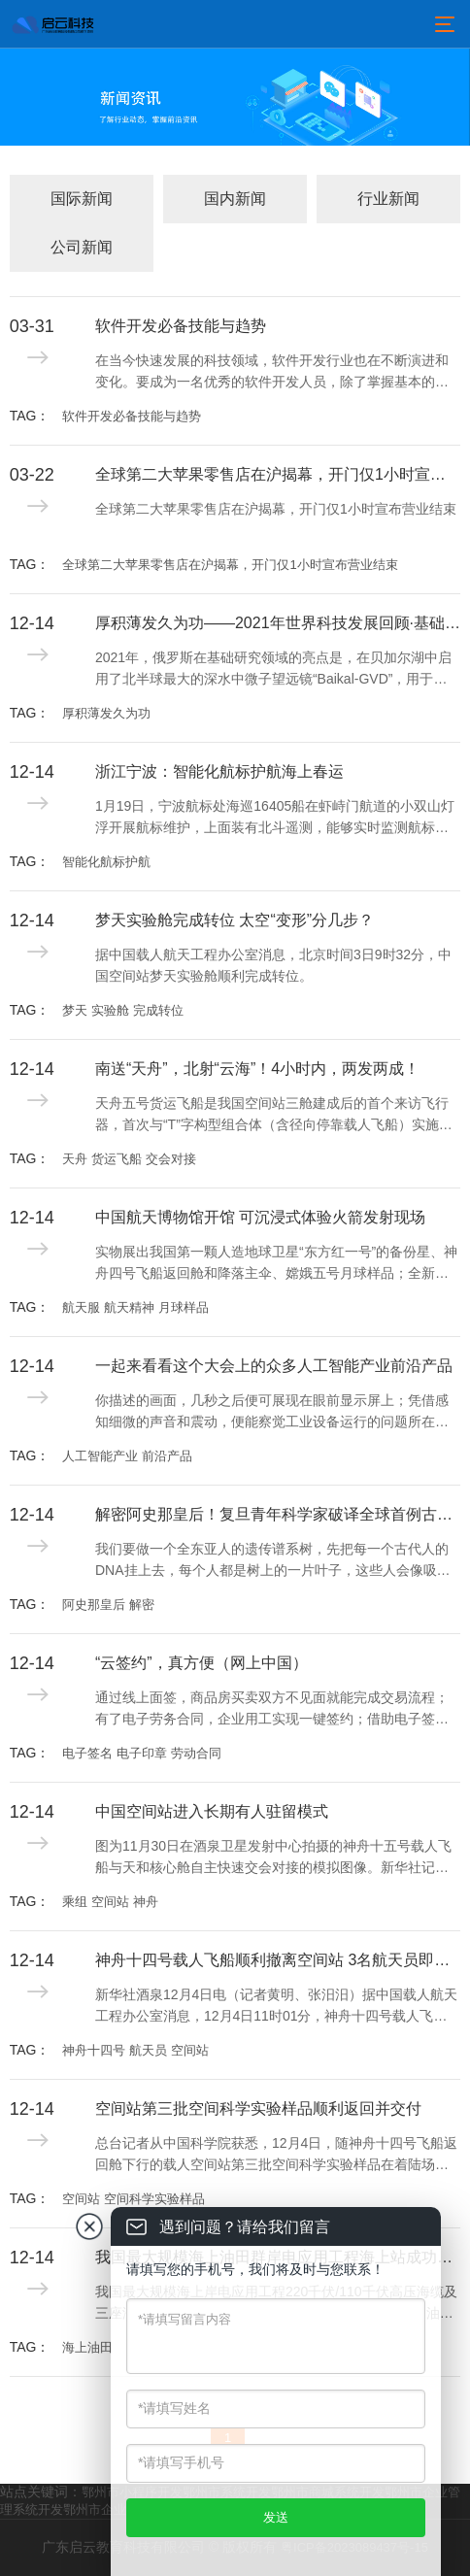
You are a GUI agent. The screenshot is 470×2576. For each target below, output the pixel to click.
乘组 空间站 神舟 (109, 1901)
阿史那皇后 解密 (108, 1604)
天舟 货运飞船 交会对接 (128, 1159)
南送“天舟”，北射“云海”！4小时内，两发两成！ (257, 1068)
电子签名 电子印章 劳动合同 (141, 1753)
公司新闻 (81, 247)
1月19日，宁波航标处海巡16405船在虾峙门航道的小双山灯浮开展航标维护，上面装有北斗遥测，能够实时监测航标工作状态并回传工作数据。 (274, 818)
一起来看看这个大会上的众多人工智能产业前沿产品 (274, 1365)
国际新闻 (81, 198)
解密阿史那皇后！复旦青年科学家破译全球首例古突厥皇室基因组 (277, 1514)
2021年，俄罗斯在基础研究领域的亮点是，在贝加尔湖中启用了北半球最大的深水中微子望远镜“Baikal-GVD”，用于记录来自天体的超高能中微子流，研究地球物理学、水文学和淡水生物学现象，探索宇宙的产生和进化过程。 (273, 670)
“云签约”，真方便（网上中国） (201, 1663)
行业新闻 (388, 198)
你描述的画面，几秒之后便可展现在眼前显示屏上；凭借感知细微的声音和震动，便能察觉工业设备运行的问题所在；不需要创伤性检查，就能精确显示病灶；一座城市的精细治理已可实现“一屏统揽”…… (272, 1412)
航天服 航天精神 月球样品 (135, 1307)
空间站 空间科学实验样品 (133, 2198)
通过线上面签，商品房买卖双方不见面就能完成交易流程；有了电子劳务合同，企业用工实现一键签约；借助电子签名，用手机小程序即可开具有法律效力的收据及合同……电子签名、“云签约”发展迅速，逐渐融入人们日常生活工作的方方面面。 (276, 1709)
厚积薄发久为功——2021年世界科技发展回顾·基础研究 (277, 623)
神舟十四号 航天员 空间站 (135, 2050)
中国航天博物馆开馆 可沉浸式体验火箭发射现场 (260, 1217)
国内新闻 (235, 198)
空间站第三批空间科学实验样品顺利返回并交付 (258, 2108)
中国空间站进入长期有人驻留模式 (211, 1811)
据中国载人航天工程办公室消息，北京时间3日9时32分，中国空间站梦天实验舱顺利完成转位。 (273, 965)
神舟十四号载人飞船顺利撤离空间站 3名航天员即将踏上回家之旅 (277, 1960)
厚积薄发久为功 (106, 713)
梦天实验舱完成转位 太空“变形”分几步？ (234, 920)
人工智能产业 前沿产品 (127, 1456)
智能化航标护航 (106, 861)
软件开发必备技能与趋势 (180, 326)
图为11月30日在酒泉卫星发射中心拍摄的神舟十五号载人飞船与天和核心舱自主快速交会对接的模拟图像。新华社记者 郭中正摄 (273, 1858)
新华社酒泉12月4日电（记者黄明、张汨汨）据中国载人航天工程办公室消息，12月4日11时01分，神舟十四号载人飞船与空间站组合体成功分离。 (276, 2007)
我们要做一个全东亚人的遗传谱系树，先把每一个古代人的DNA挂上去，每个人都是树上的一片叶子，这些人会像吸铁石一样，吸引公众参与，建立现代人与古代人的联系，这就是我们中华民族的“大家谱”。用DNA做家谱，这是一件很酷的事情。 (277, 1561)
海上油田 (87, 2347)
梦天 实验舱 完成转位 (122, 1010)
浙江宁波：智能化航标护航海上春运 (219, 771)
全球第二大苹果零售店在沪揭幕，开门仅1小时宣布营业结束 (277, 474)
